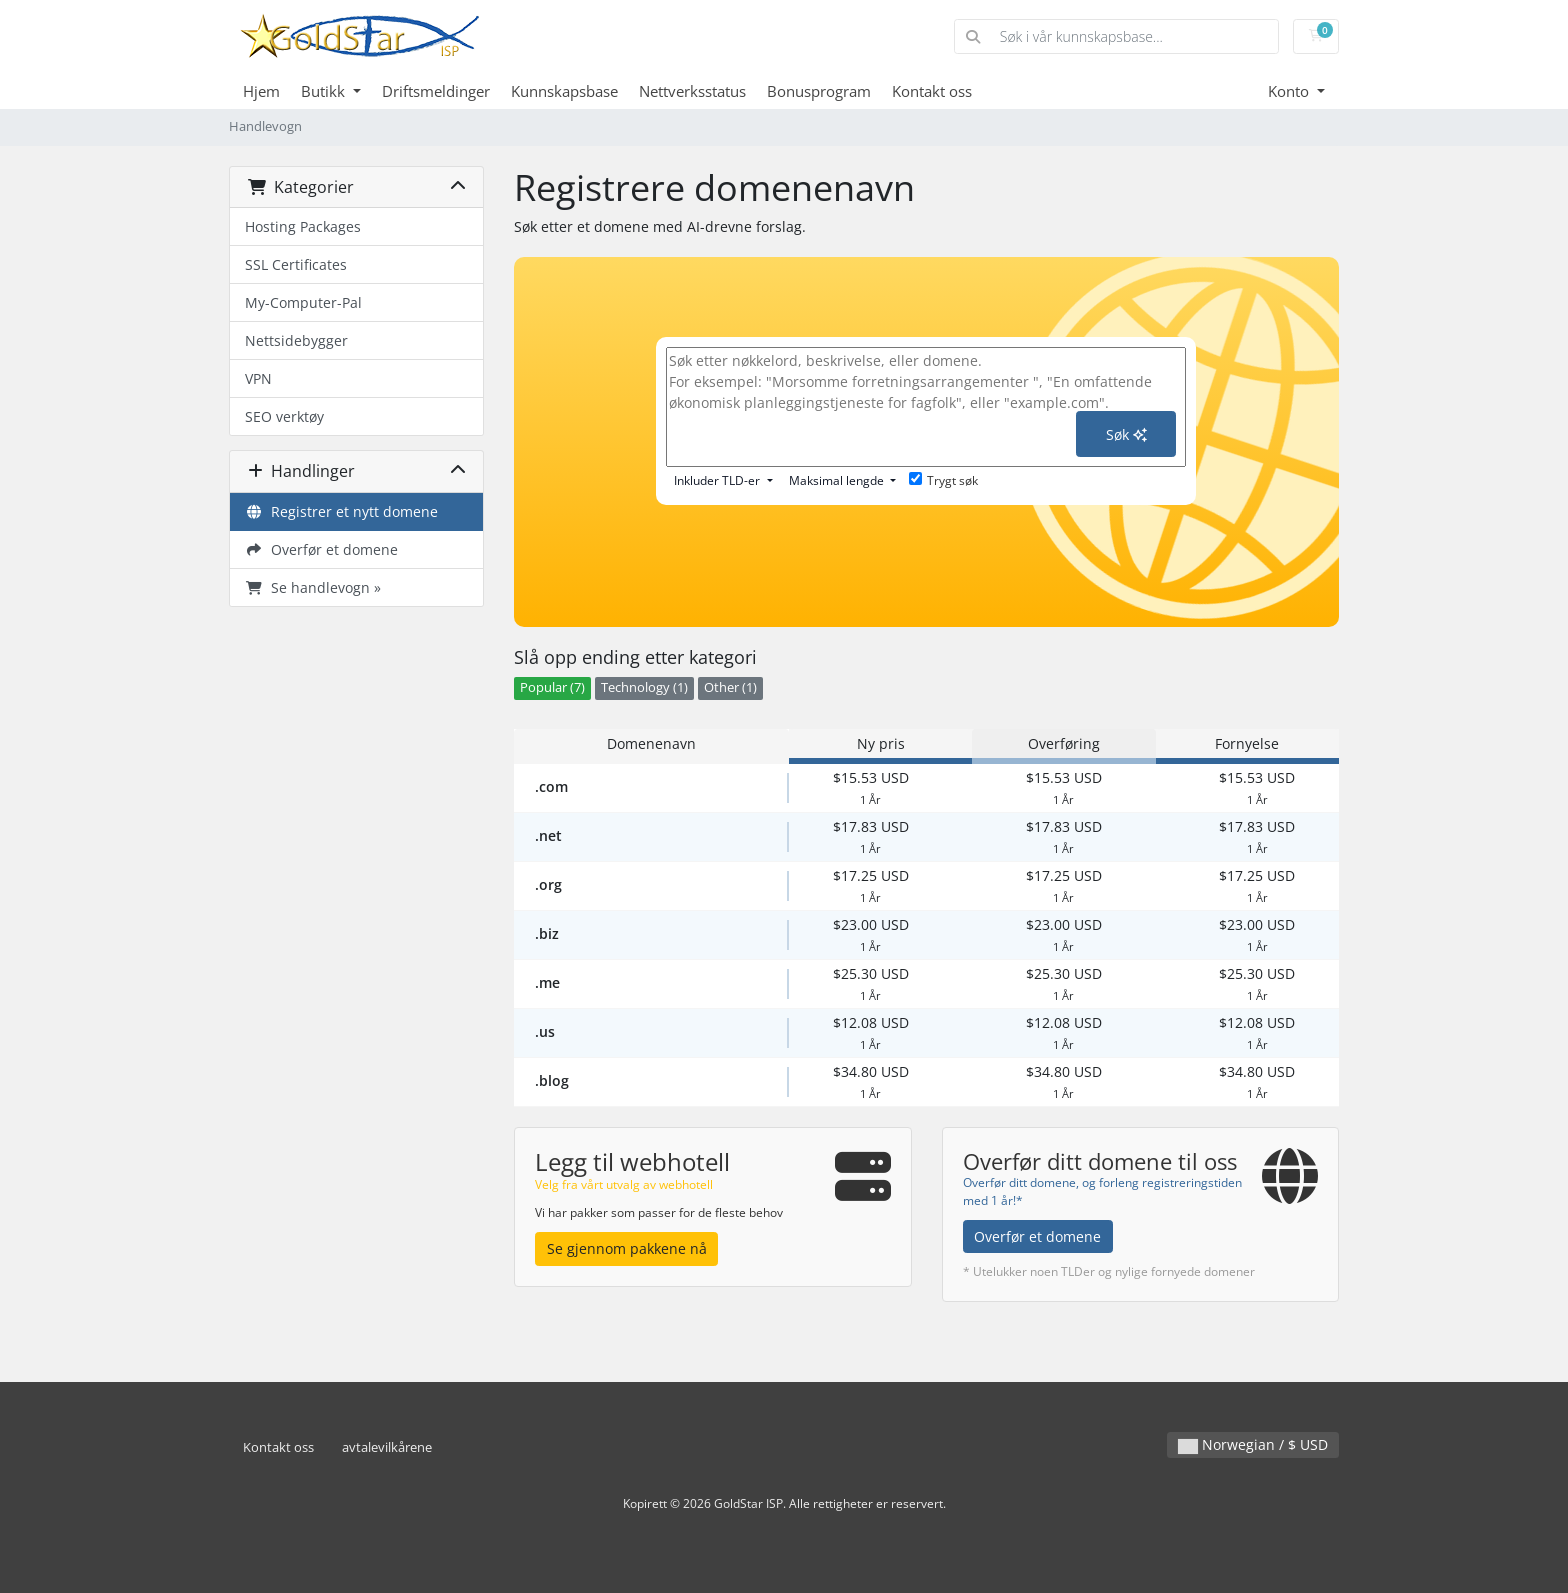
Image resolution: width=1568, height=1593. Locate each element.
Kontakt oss (932, 91)
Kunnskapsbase (564, 91)
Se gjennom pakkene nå (627, 1248)
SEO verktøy (284, 416)
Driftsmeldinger (436, 91)
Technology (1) (644, 687)
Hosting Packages (303, 226)
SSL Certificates (296, 264)
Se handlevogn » (313, 587)
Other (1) (730, 687)
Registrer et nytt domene (341, 511)
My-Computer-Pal (303, 302)
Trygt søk (943, 480)
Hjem (261, 91)
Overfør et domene (321, 549)
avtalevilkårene (387, 1447)
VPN (258, 378)
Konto (1290, 91)
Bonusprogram (819, 91)
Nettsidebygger (296, 340)
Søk (1126, 434)
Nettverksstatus (692, 91)
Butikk (325, 91)
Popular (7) (552, 687)
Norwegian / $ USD (1253, 1444)
